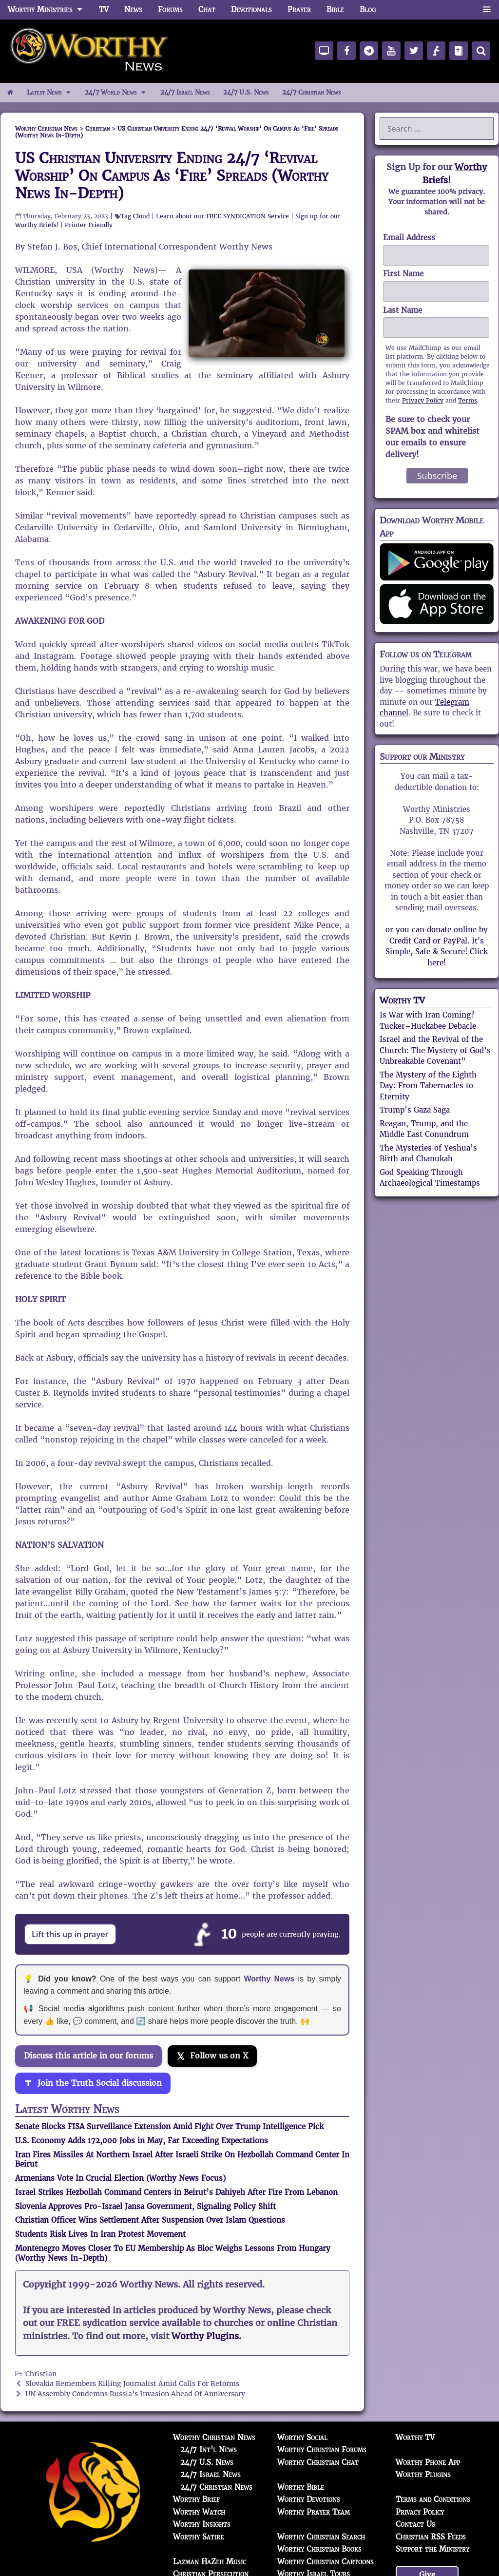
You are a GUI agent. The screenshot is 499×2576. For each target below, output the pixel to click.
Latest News (52, 92)
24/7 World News (119, 92)
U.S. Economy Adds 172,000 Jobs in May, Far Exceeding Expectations (141, 2140)
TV (104, 9)
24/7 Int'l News (208, 2449)
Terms (467, 400)
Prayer (299, 9)
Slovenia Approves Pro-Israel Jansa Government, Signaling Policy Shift (145, 2206)
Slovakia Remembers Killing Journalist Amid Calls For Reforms (132, 2384)
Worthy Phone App (428, 2462)
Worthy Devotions (308, 2499)
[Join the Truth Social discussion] (93, 2083)
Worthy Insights (201, 2524)
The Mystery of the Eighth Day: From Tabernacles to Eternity (428, 1085)
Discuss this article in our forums (88, 2056)
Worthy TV (402, 1000)
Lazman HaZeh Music (209, 2561)
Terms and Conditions (433, 2499)
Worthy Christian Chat (318, 2462)
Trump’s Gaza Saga (415, 1110)
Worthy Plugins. (206, 2336)
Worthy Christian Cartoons (325, 2561)
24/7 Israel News (185, 92)
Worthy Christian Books (319, 2549)
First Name (403, 273)
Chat (206, 9)
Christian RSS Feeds (431, 2536)
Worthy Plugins (423, 2474)
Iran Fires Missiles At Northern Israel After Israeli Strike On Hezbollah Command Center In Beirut (182, 2159)
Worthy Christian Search (321, 2536)
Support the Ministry (432, 2549)
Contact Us (415, 2524)
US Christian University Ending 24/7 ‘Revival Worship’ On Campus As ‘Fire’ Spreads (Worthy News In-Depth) (171, 176)
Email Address (409, 237)
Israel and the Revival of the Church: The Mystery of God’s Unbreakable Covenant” (435, 1050)
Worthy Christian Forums (321, 2449)
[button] (486, 9)
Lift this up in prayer (70, 1934)
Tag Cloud (135, 216)
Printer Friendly (89, 225)
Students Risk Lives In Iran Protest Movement (100, 2234)
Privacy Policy (422, 400)
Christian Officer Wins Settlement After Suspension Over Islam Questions (150, 2220)
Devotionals (251, 9)
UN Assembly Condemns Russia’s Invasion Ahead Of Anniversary (135, 2394)
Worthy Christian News (214, 2437)
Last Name (402, 310)
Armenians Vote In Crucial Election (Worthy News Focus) (120, 2178)
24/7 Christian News (311, 92)
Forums (170, 9)
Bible (335, 9)
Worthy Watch (199, 2512)
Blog (368, 9)
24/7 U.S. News (246, 92)
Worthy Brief (196, 2499)
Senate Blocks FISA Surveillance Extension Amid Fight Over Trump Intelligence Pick (169, 2126)
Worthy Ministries (49, 9)
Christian (41, 2374)
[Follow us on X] (212, 2056)
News (133, 9)
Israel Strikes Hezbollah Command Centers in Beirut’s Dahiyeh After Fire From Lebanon (176, 2192)
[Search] (481, 50)
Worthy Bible (300, 2487)
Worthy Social (302, 2437)
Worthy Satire (198, 2536)
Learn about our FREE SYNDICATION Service (222, 216)
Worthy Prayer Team (313, 2512)
